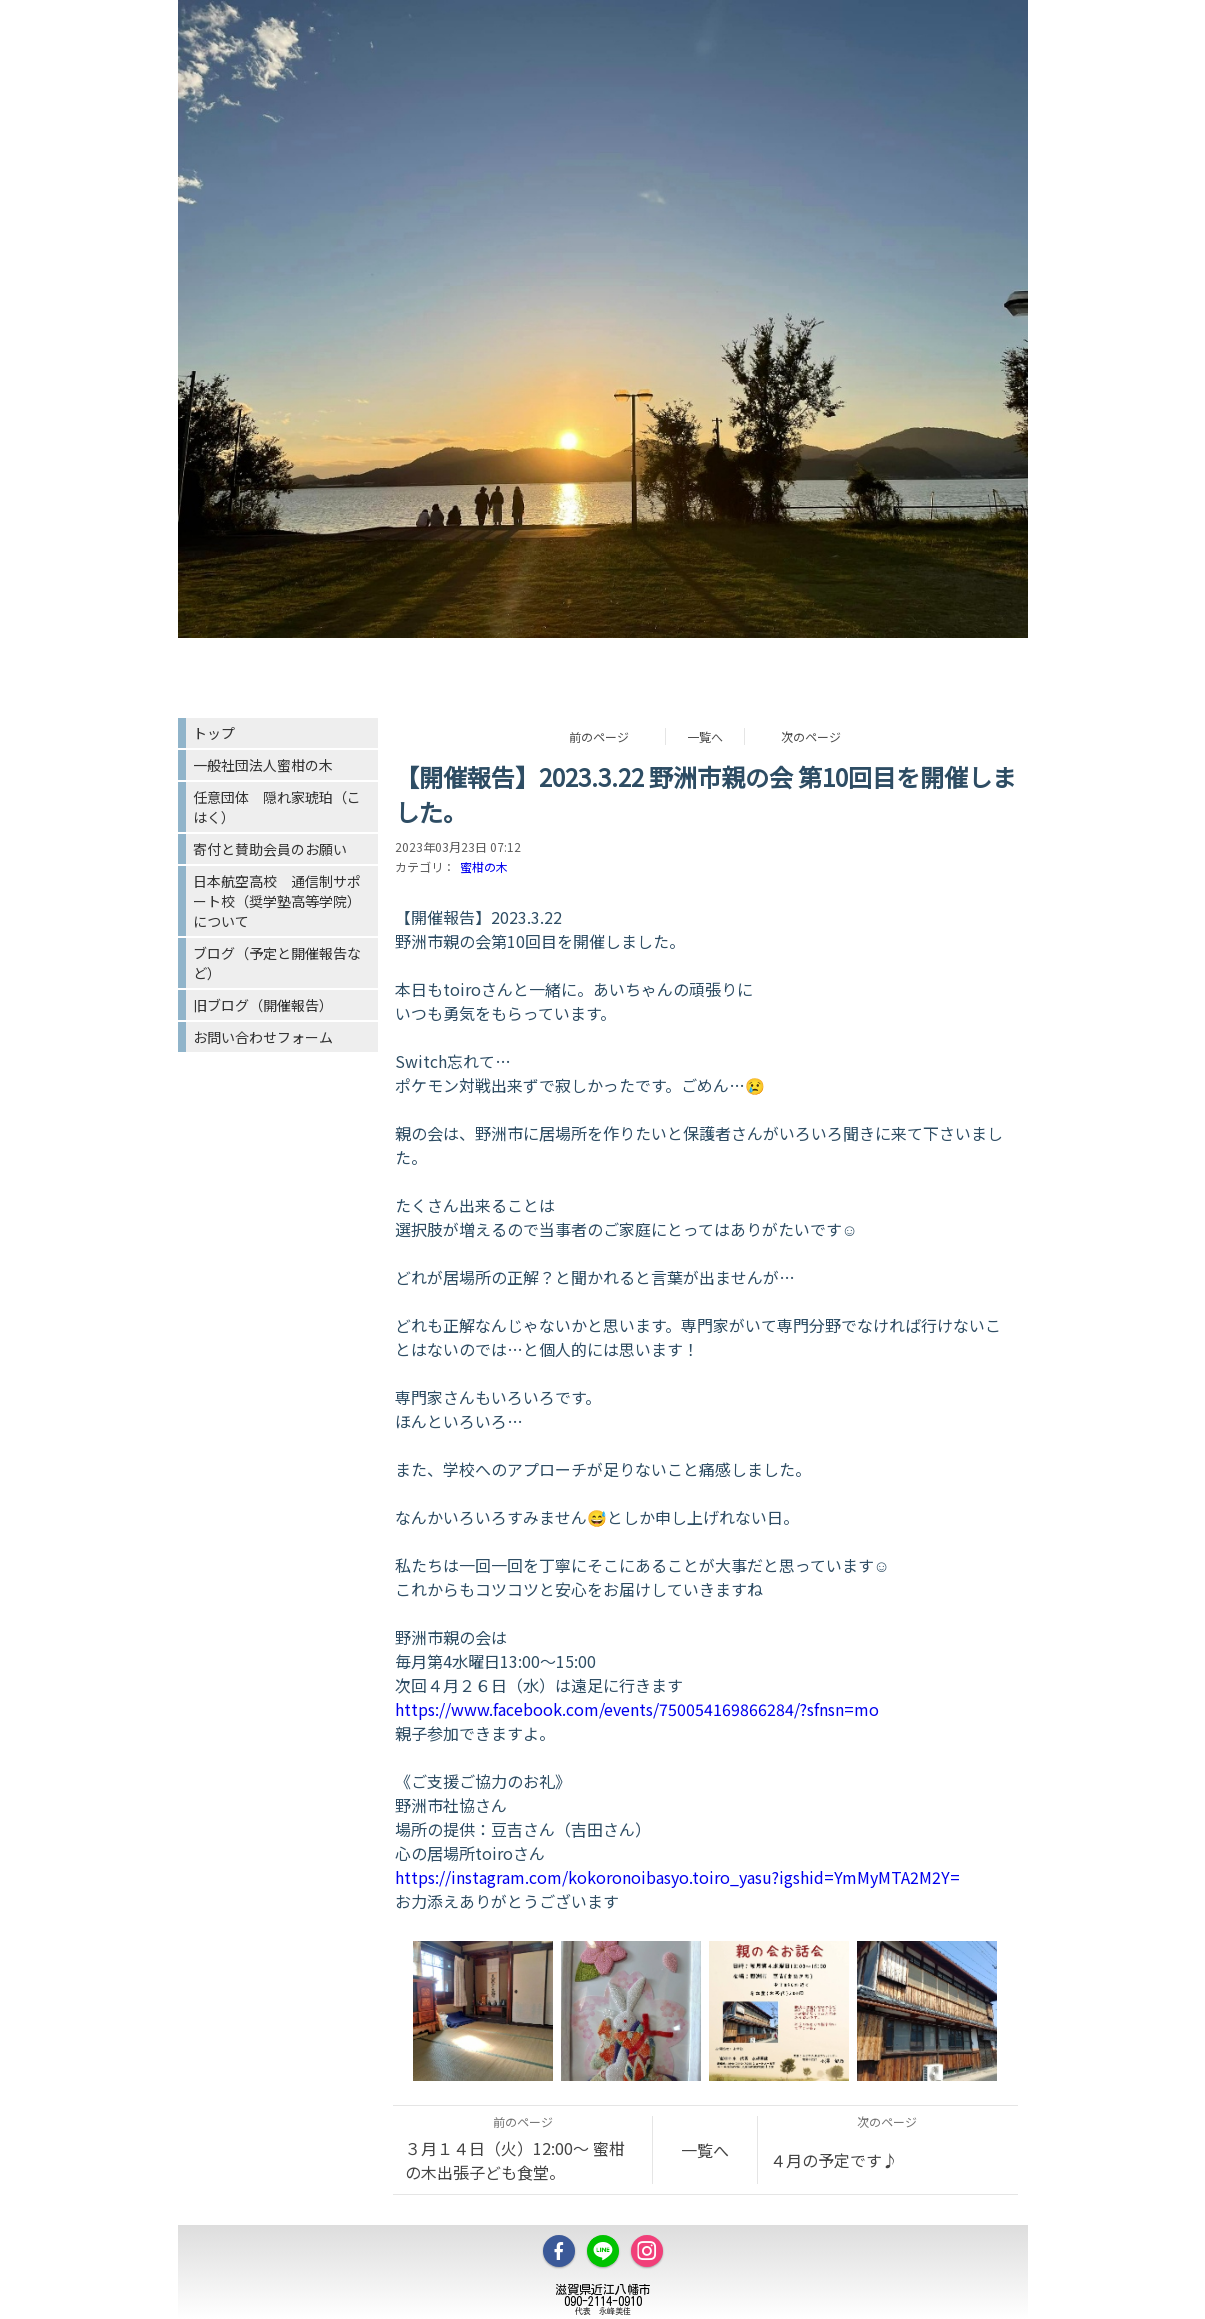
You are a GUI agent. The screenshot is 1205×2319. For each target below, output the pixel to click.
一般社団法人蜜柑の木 (263, 765)
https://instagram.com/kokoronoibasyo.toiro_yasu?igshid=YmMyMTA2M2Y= (677, 1877)
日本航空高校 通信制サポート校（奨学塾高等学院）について (277, 901)
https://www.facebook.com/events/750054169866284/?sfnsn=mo (637, 1709)
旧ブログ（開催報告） (263, 1005)
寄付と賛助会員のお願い (270, 849)
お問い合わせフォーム (263, 1037)
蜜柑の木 (484, 866)
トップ (214, 733)
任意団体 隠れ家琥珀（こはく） (277, 807)
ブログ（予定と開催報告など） (277, 963)
